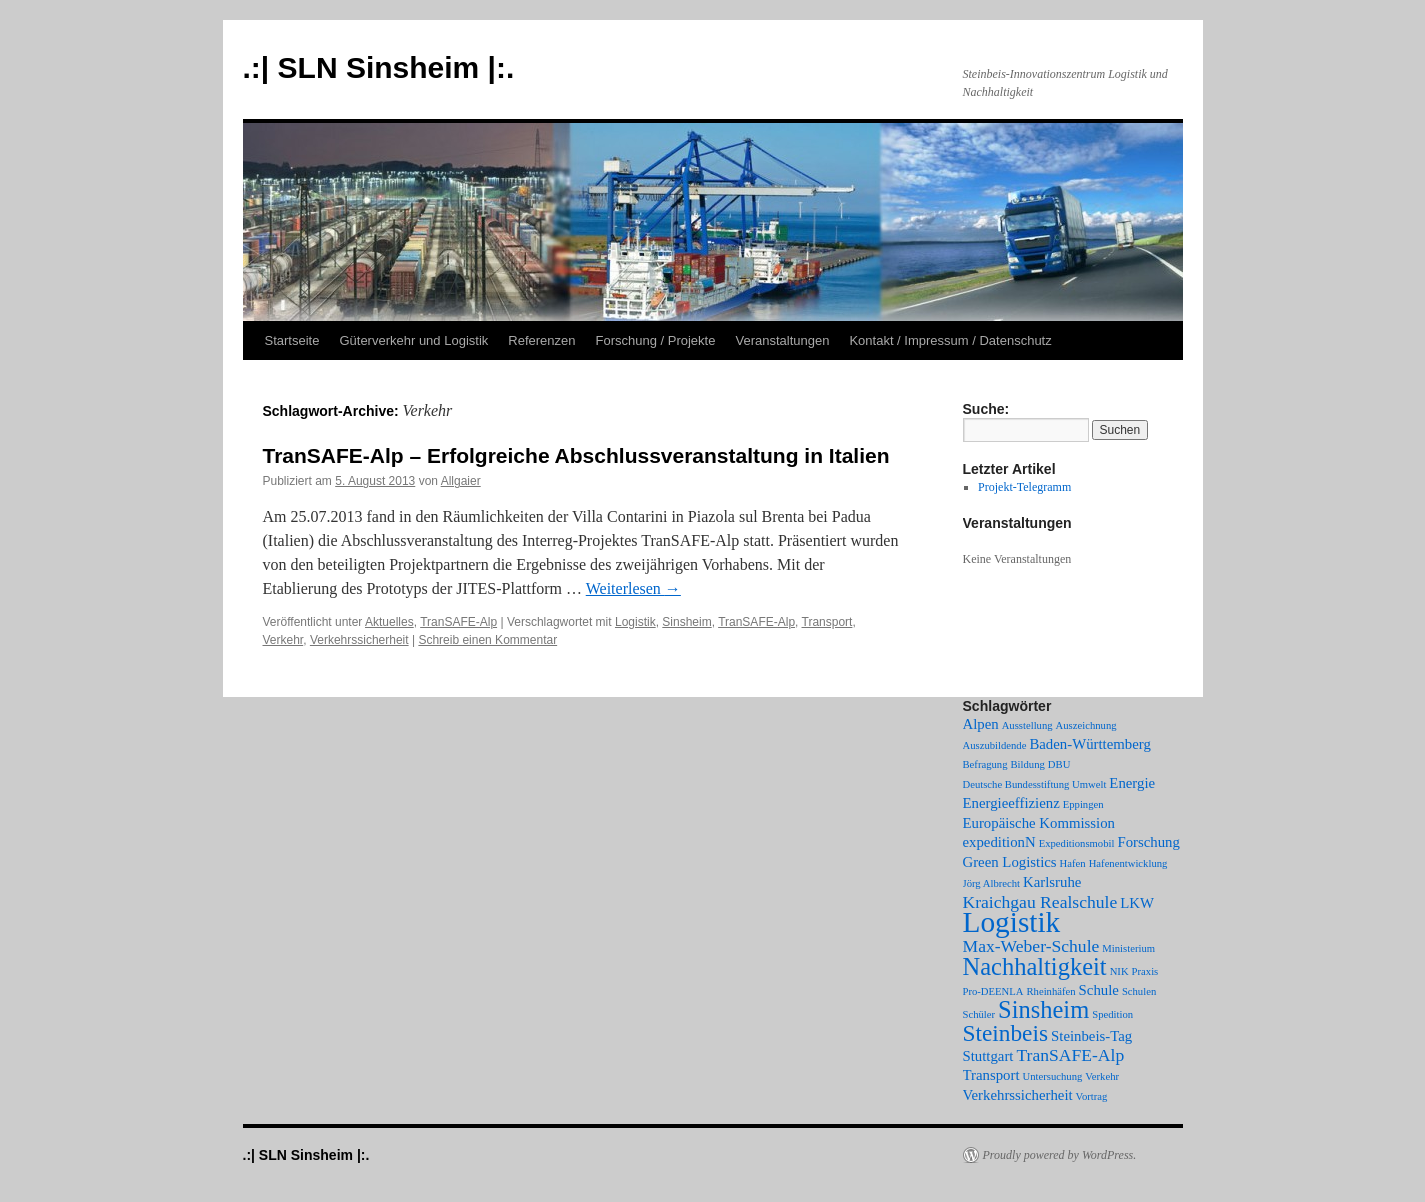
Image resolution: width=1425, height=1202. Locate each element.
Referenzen (541, 340)
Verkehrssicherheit (359, 640)
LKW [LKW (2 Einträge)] (1137, 903)
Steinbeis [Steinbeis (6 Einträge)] (1006, 1033)
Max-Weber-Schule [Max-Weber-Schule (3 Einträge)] (1031, 946)
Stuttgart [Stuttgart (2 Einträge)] (988, 1056)
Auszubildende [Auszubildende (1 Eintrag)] (995, 745)
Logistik (635, 622)
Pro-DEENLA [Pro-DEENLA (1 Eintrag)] (993, 991)
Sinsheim (686, 622)
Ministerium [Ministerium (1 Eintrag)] (1128, 948)
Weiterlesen (633, 588)
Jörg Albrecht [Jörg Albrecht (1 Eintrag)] (992, 883)
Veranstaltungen (782, 340)
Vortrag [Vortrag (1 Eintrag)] (1092, 1096)
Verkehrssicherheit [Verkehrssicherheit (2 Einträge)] (1018, 1095)
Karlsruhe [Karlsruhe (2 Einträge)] (1052, 882)
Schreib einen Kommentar (487, 640)
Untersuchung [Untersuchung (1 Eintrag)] (1053, 1076)
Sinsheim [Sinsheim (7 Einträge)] (1043, 1009)
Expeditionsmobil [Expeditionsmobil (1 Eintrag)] (1077, 843)
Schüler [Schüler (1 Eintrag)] (979, 1014)
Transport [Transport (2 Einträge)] (991, 1075)
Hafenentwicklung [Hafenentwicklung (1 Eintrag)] (1128, 863)
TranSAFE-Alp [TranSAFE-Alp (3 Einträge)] (1070, 1055)
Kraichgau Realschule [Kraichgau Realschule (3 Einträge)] (1040, 902)
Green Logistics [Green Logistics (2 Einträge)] (1010, 862)
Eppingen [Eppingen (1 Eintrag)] (1083, 804)
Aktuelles (389, 622)
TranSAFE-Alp (458, 622)
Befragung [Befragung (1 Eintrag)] (985, 764)
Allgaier (461, 481)
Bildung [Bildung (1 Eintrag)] (1027, 764)
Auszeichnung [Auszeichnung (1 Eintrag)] (1086, 725)
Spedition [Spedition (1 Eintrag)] (1112, 1014)
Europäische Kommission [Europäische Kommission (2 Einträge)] (1039, 823)
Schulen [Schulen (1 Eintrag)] (1139, 991)
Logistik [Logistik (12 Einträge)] (1012, 922)
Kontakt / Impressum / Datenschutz (950, 340)
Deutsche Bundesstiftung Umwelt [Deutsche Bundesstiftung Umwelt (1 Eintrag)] (1035, 784)
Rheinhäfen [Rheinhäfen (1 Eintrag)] (1050, 991)
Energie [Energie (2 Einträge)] (1132, 783)
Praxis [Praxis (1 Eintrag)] (1145, 971)
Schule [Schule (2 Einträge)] (1099, 990)
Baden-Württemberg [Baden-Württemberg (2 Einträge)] (1089, 744)
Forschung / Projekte (656, 340)
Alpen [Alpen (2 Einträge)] (981, 724)
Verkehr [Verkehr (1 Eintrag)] (1102, 1076)
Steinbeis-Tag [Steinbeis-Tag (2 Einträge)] (1091, 1036)
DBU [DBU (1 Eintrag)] (1059, 764)
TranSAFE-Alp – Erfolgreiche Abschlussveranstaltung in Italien (576, 455)
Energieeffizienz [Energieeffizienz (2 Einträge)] (1011, 803)
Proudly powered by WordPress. (1060, 1155)
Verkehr (283, 640)
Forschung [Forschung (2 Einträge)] (1148, 842)
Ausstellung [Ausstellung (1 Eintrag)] (1027, 725)
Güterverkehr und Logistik (413, 340)
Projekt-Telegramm (1024, 487)
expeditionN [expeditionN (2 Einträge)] (999, 842)
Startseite (292, 340)
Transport (827, 622)
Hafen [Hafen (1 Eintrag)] (1073, 863)
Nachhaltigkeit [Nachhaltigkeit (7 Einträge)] (1035, 966)
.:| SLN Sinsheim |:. (379, 67)
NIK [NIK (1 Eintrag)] (1119, 971)
